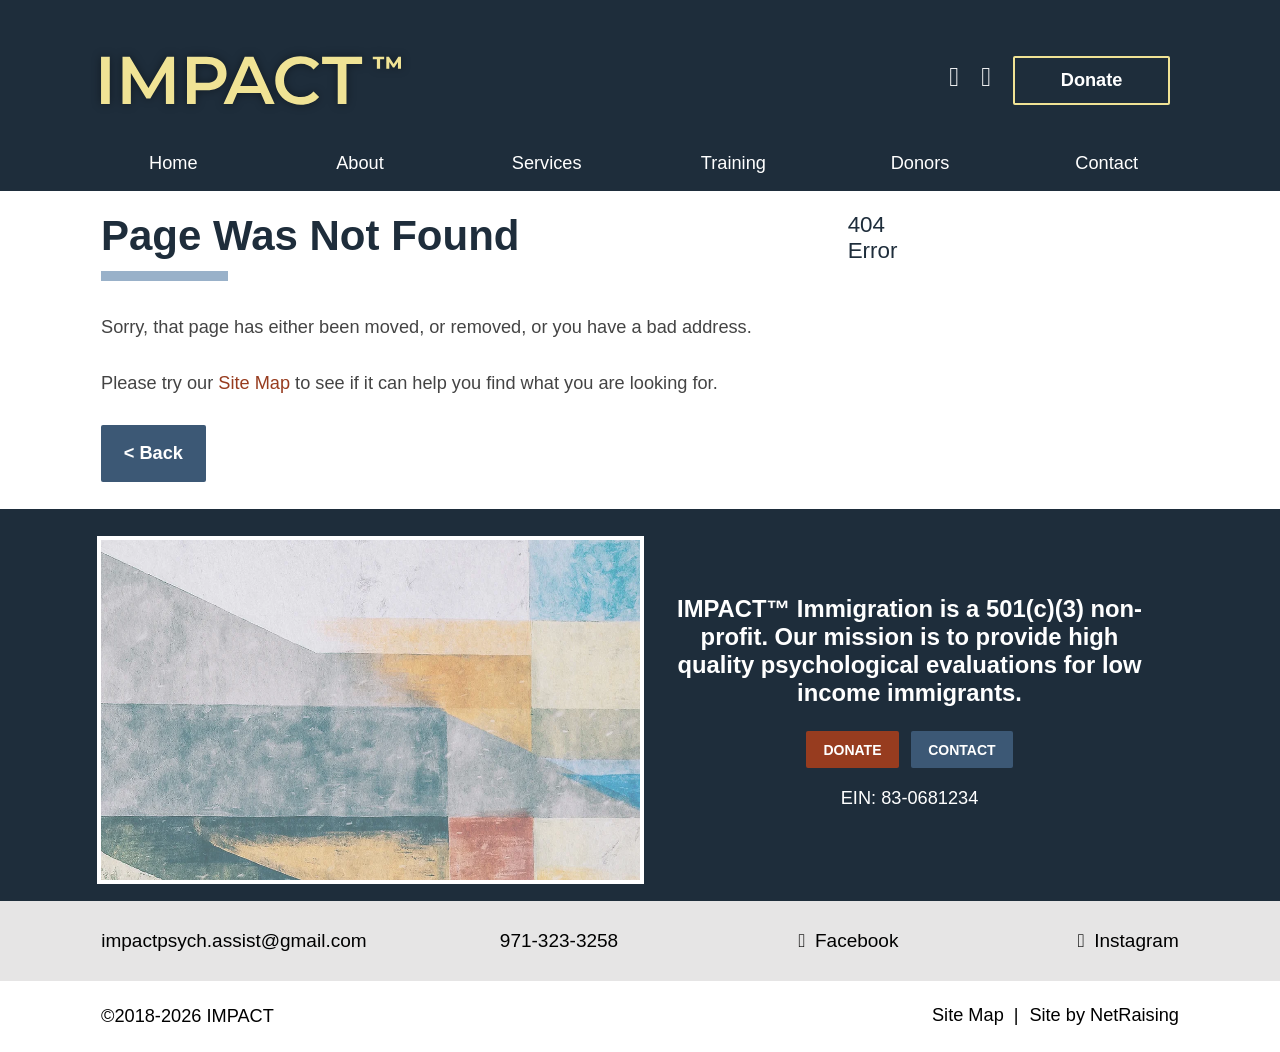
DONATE (844, 744)
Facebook (849, 940)
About (360, 163)
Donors (920, 163)
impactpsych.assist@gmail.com (233, 940)
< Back (153, 453)
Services (547, 163)
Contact (1106, 163)
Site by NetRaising (1104, 1015)
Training (733, 163)
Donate (1067, 73)
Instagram (1128, 940)
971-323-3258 (559, 940)
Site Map (254, 383)
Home (173, 163)
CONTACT (961, 750)
